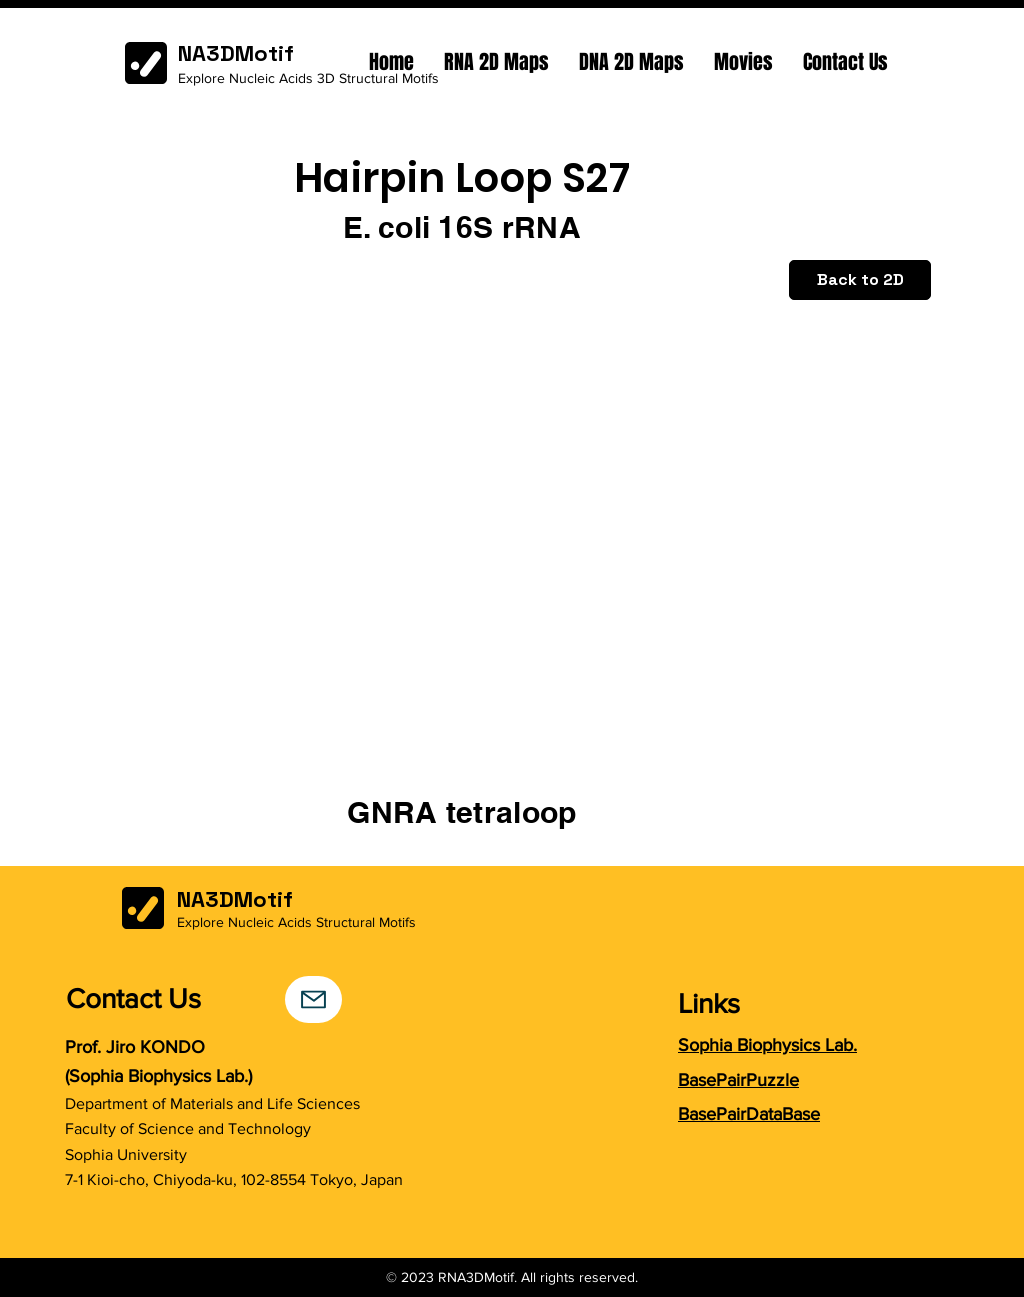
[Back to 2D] (860, 280)
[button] (496, 62)
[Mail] (313, 999)
